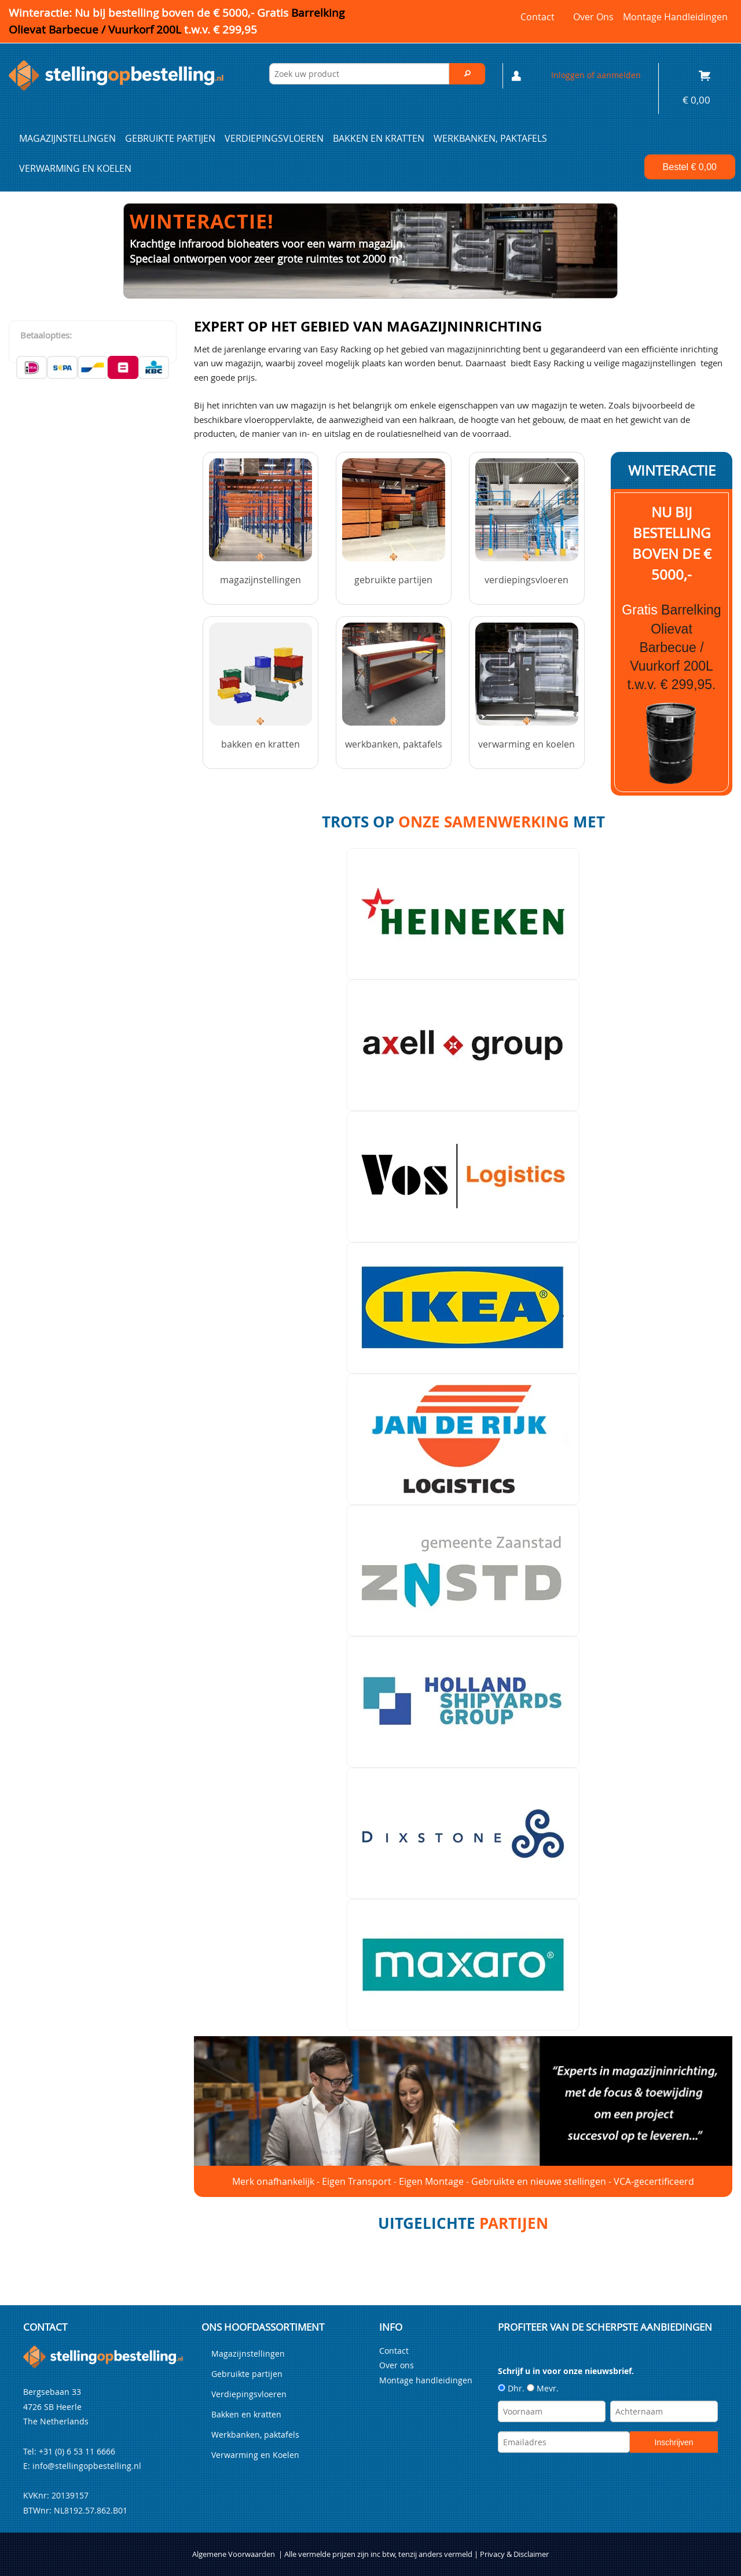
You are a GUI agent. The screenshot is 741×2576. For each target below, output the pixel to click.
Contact (537, 16)
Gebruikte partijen (170, 138)
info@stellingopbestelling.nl (86, 2465)
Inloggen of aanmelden (596, 74)
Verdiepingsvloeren (274, 138)
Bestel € (690, 167)
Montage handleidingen (675, 16)
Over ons (593, 16)
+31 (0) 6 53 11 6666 (77, 2451)
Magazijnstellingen (67, 138)
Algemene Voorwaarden (233, 2554)
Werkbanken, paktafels (490, 138)
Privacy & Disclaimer (514, 2554)
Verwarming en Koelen (75, 168)
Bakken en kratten (378, 138)
